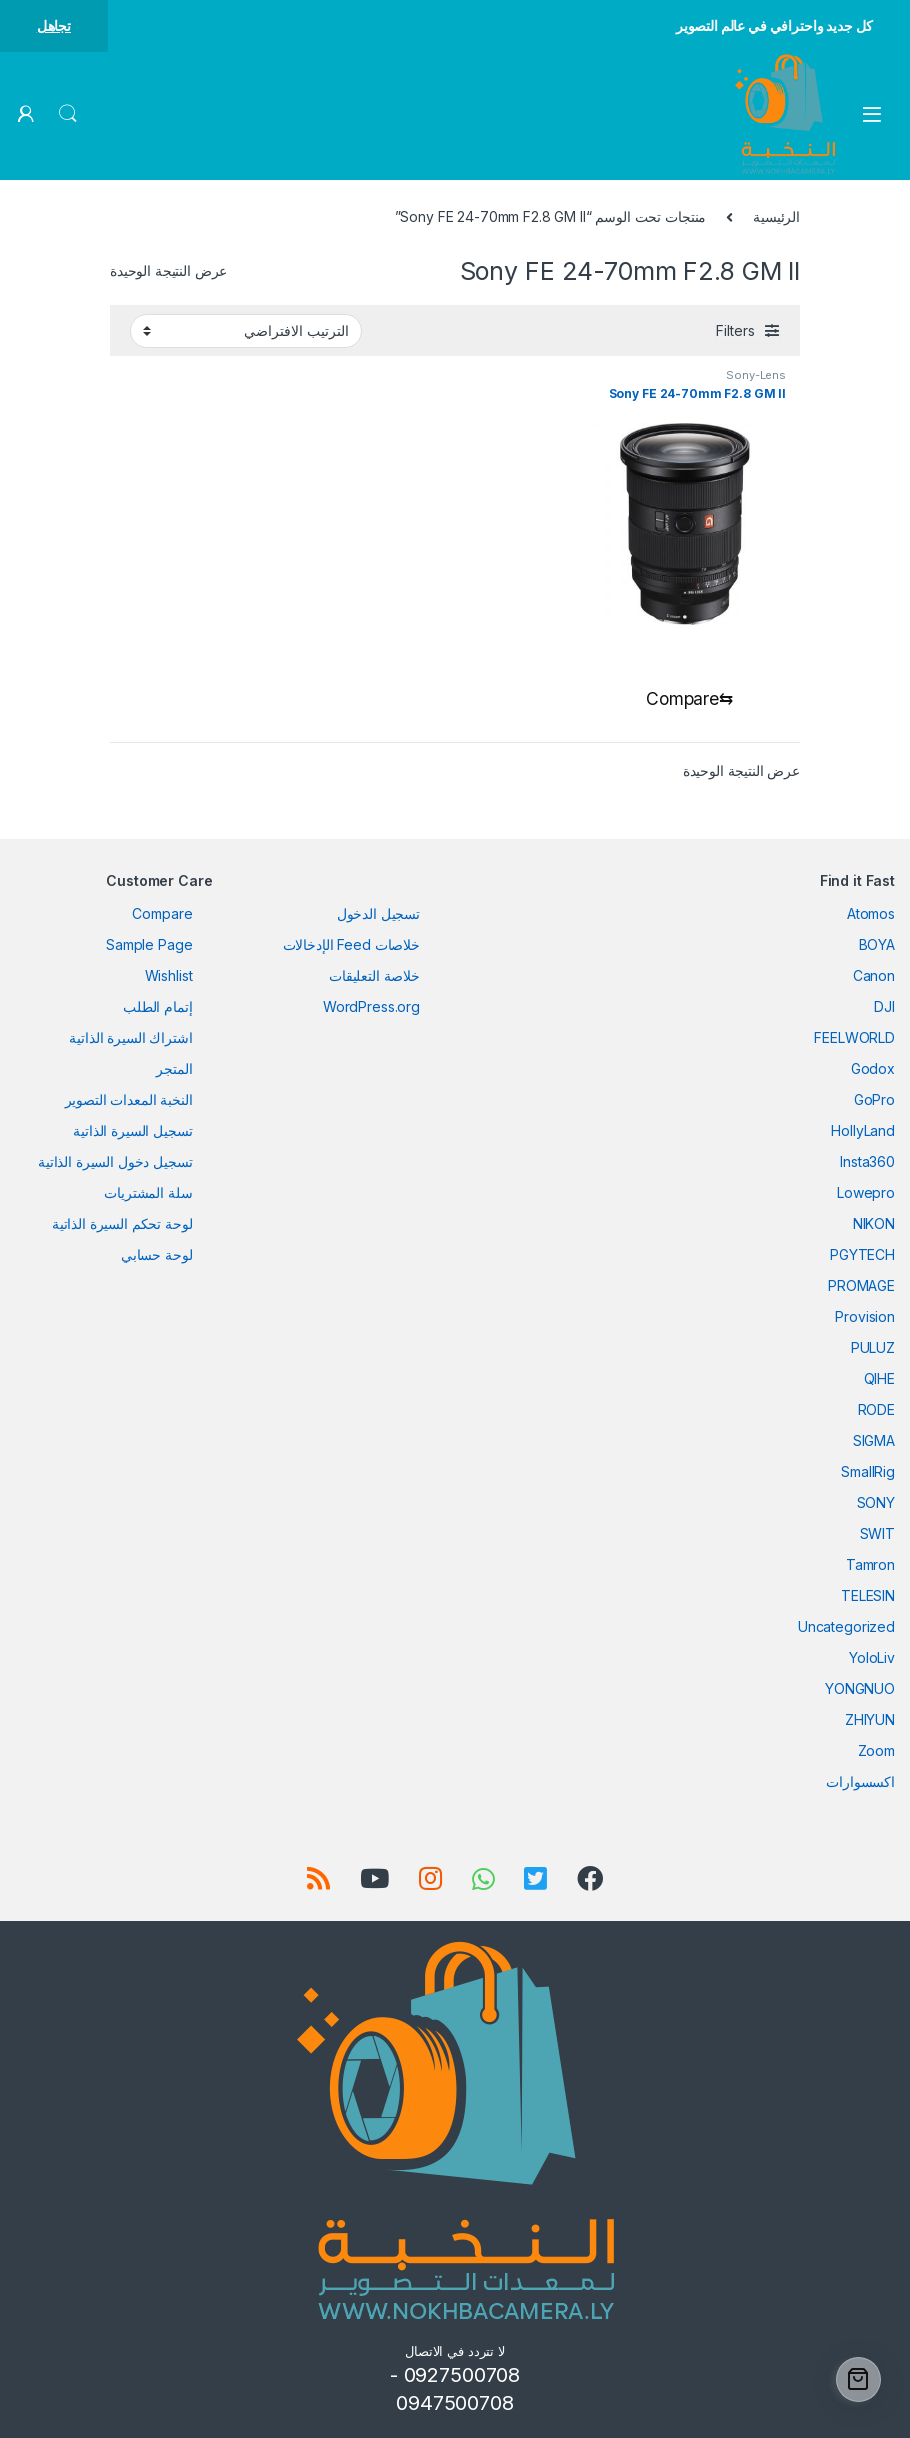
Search (68, 114)
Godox (873, 1069)
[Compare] (685, 699)
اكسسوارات (860, 1782)
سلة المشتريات (148, 1193)
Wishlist (169, 976)
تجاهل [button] (54, 25)
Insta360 (867, 1162)
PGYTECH (862, 1255)
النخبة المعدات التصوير (129, 1100)
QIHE (879, 1379)
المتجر (174, 1069)
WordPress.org (371, 1007)
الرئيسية (776, 216)
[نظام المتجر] (246, 331)
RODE (876, 1410)
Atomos (871, 914)
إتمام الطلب (157, 1007)
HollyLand (863, 1131)
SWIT (877, 1534)
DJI (884, 1007)
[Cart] (858, 2379)
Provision (865, 1317)
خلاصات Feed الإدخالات (351, 945)
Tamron (870, 1565)
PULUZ (873, 1348)
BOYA (877, 945)
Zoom (876, 1751)
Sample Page (149, 945)
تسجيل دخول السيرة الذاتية (115, 1162)
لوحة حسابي (157, 1255)
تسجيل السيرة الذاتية (132, 1131)
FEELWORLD (854, 1038)
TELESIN (868, 1596)
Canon (874, 976)
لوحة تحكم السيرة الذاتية (122, 1224)
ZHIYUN (870, 1720)
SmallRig (868, 1472)
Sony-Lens (756, 375)
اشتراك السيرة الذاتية (130, 1038)
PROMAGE (861, 1286)
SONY (876, 1503)
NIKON (874, 1224)
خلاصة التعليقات (374, 976)
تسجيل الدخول (378, 914)
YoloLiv (872, 1658)
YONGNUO (860, 1689)
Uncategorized (846, 1627)
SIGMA (874, 1441)
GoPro (874, 1100)
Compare (162, 914)
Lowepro (866, 1193)
